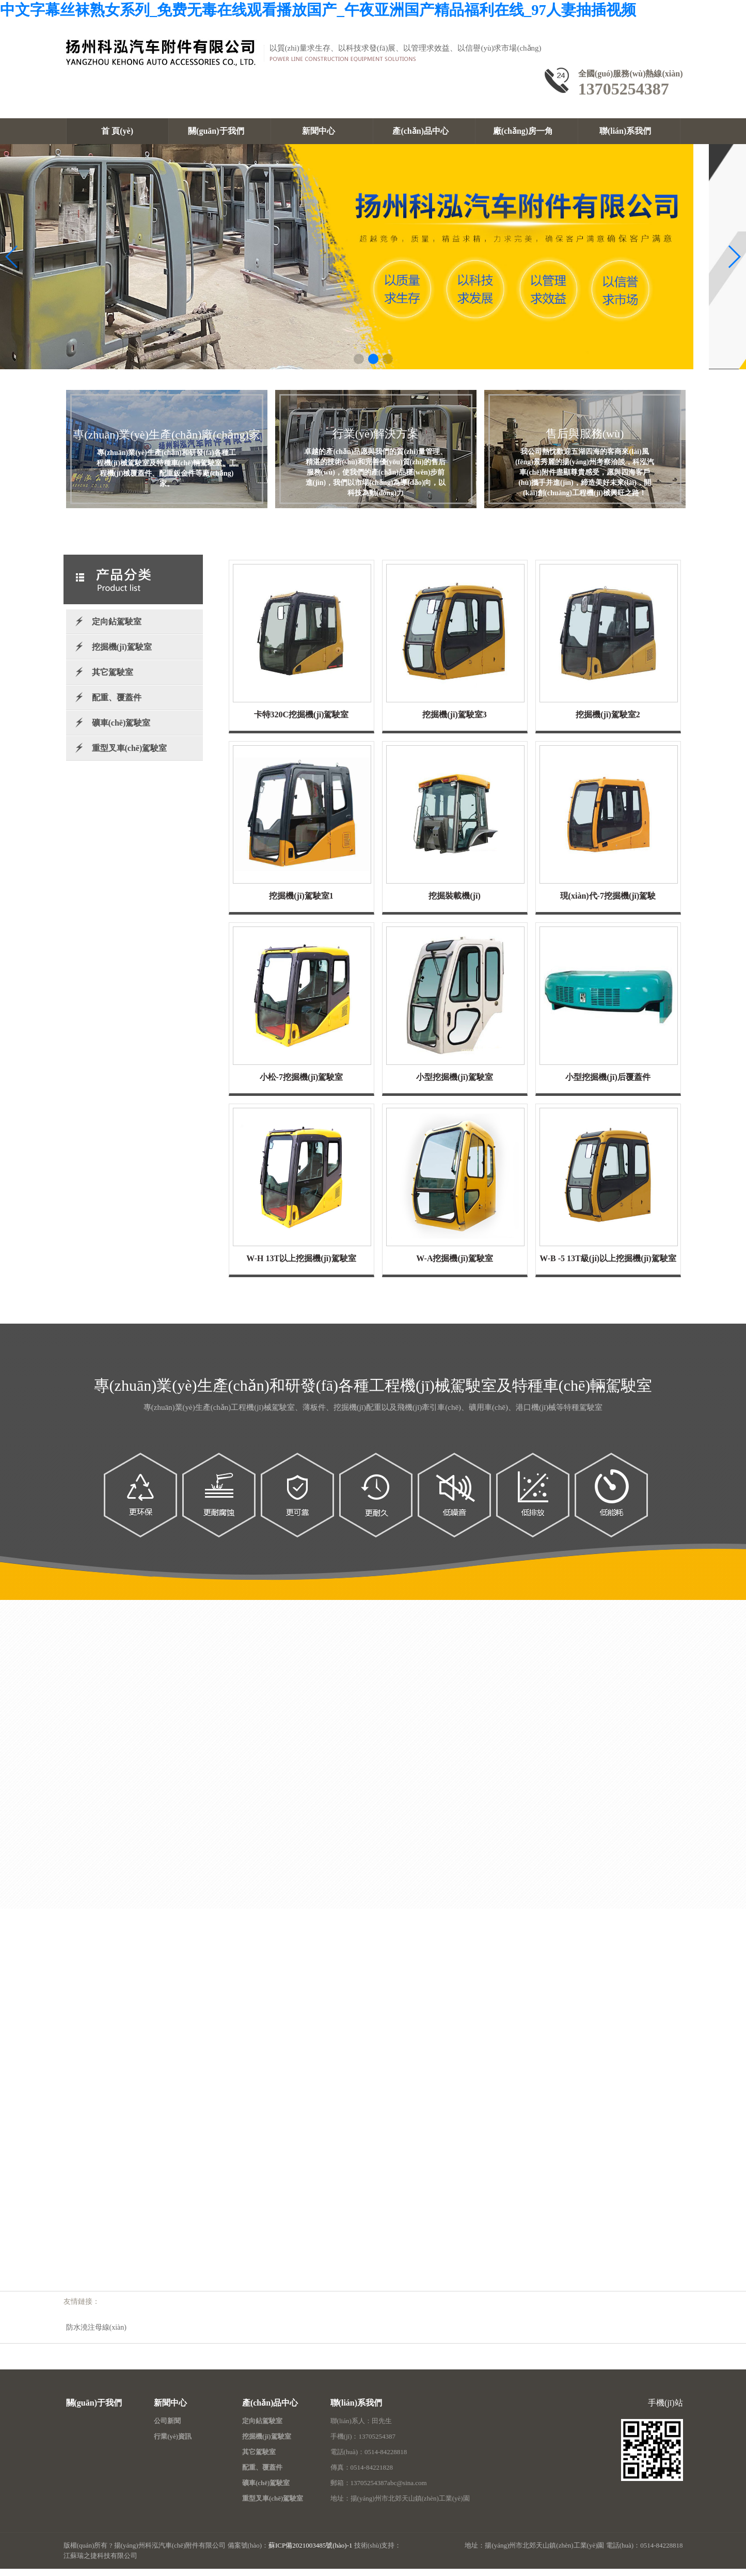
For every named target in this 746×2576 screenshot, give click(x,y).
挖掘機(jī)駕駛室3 (454, 722)
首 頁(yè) (117, 131)
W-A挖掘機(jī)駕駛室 (454, 1266)
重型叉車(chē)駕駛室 (129, 756)
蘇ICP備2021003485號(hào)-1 (310, 2553)
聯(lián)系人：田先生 (361, 2429)
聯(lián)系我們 (628, 131)
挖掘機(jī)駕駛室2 (608, 722)
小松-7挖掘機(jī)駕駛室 (301, 1085)
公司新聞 (167, 2429)
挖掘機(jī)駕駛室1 (301, 904)
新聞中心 (322, 131)
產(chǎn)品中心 (424, 131)
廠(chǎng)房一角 (527, 131)
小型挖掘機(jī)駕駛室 (454, 1085)
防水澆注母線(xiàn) (96, 2335)
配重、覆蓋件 (262, 2475)
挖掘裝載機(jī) (454, 904)
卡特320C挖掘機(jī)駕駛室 (301, 722)
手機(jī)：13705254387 (362, 2444)
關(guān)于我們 (219, 131)
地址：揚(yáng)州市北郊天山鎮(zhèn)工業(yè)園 (400, 2506)
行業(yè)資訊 (173, 2444)
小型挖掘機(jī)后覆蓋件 (607, 1085)
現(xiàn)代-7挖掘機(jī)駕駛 (608, 904)
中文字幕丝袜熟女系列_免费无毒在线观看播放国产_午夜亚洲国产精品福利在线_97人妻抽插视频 (318, 10)
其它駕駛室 (112, 680)
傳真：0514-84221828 (361, 2475)
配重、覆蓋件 (116, 705)
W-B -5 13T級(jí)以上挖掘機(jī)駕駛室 (607, 1266)
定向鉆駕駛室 (116, 629)
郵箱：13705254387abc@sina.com (378, 2491)
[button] (359, 367)
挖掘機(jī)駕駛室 (122, 655)
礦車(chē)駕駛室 (121, 731)
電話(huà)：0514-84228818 (368, 2460)
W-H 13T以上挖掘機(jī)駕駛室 (301, 1266)
